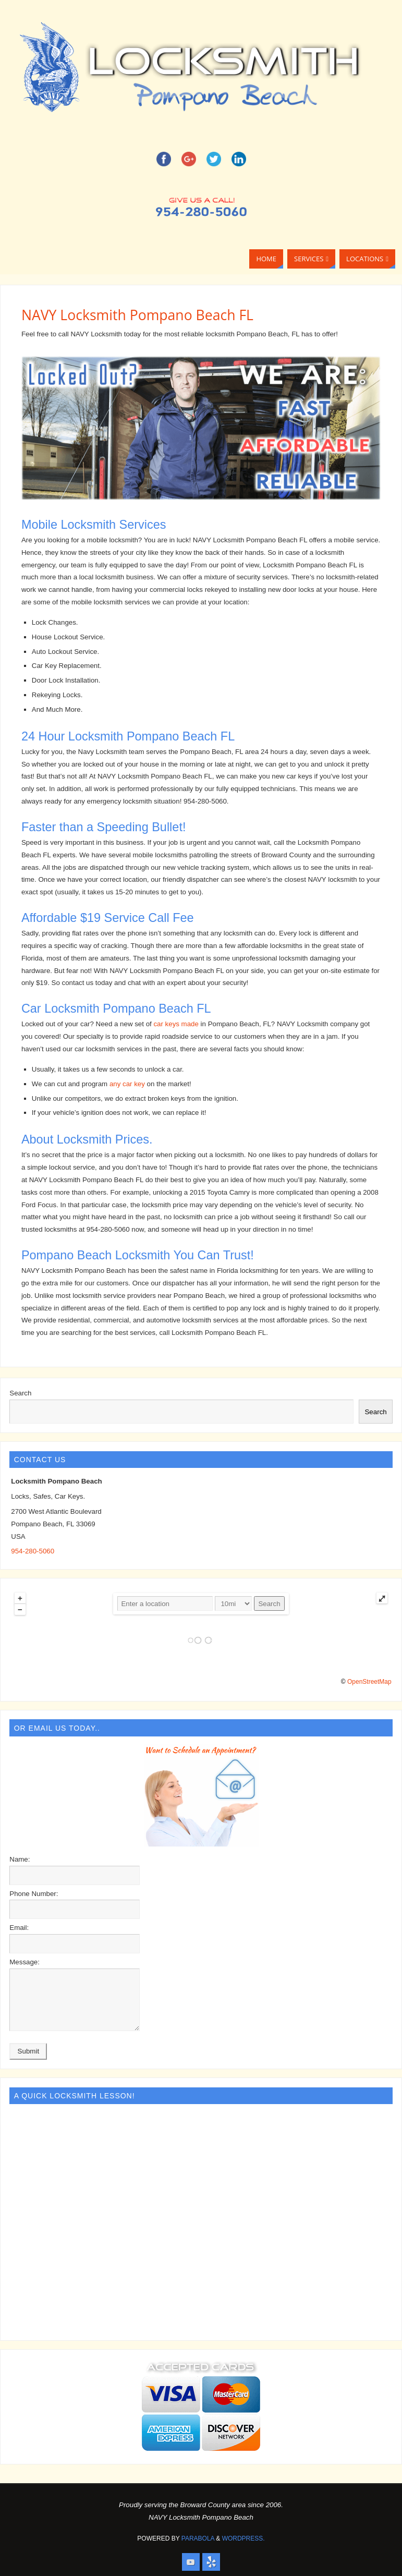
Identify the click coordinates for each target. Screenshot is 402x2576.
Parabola (197, 2538)
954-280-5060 (32, 1551)
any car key (127, 1084)
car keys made (175, 1024)
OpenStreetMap (369, 1681)
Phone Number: (33, 1894)
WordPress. (243, 2538)
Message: (24, 1962)
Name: (19, 1859)
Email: (19, 1927)
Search (20, 1393)
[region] (201, 428)
